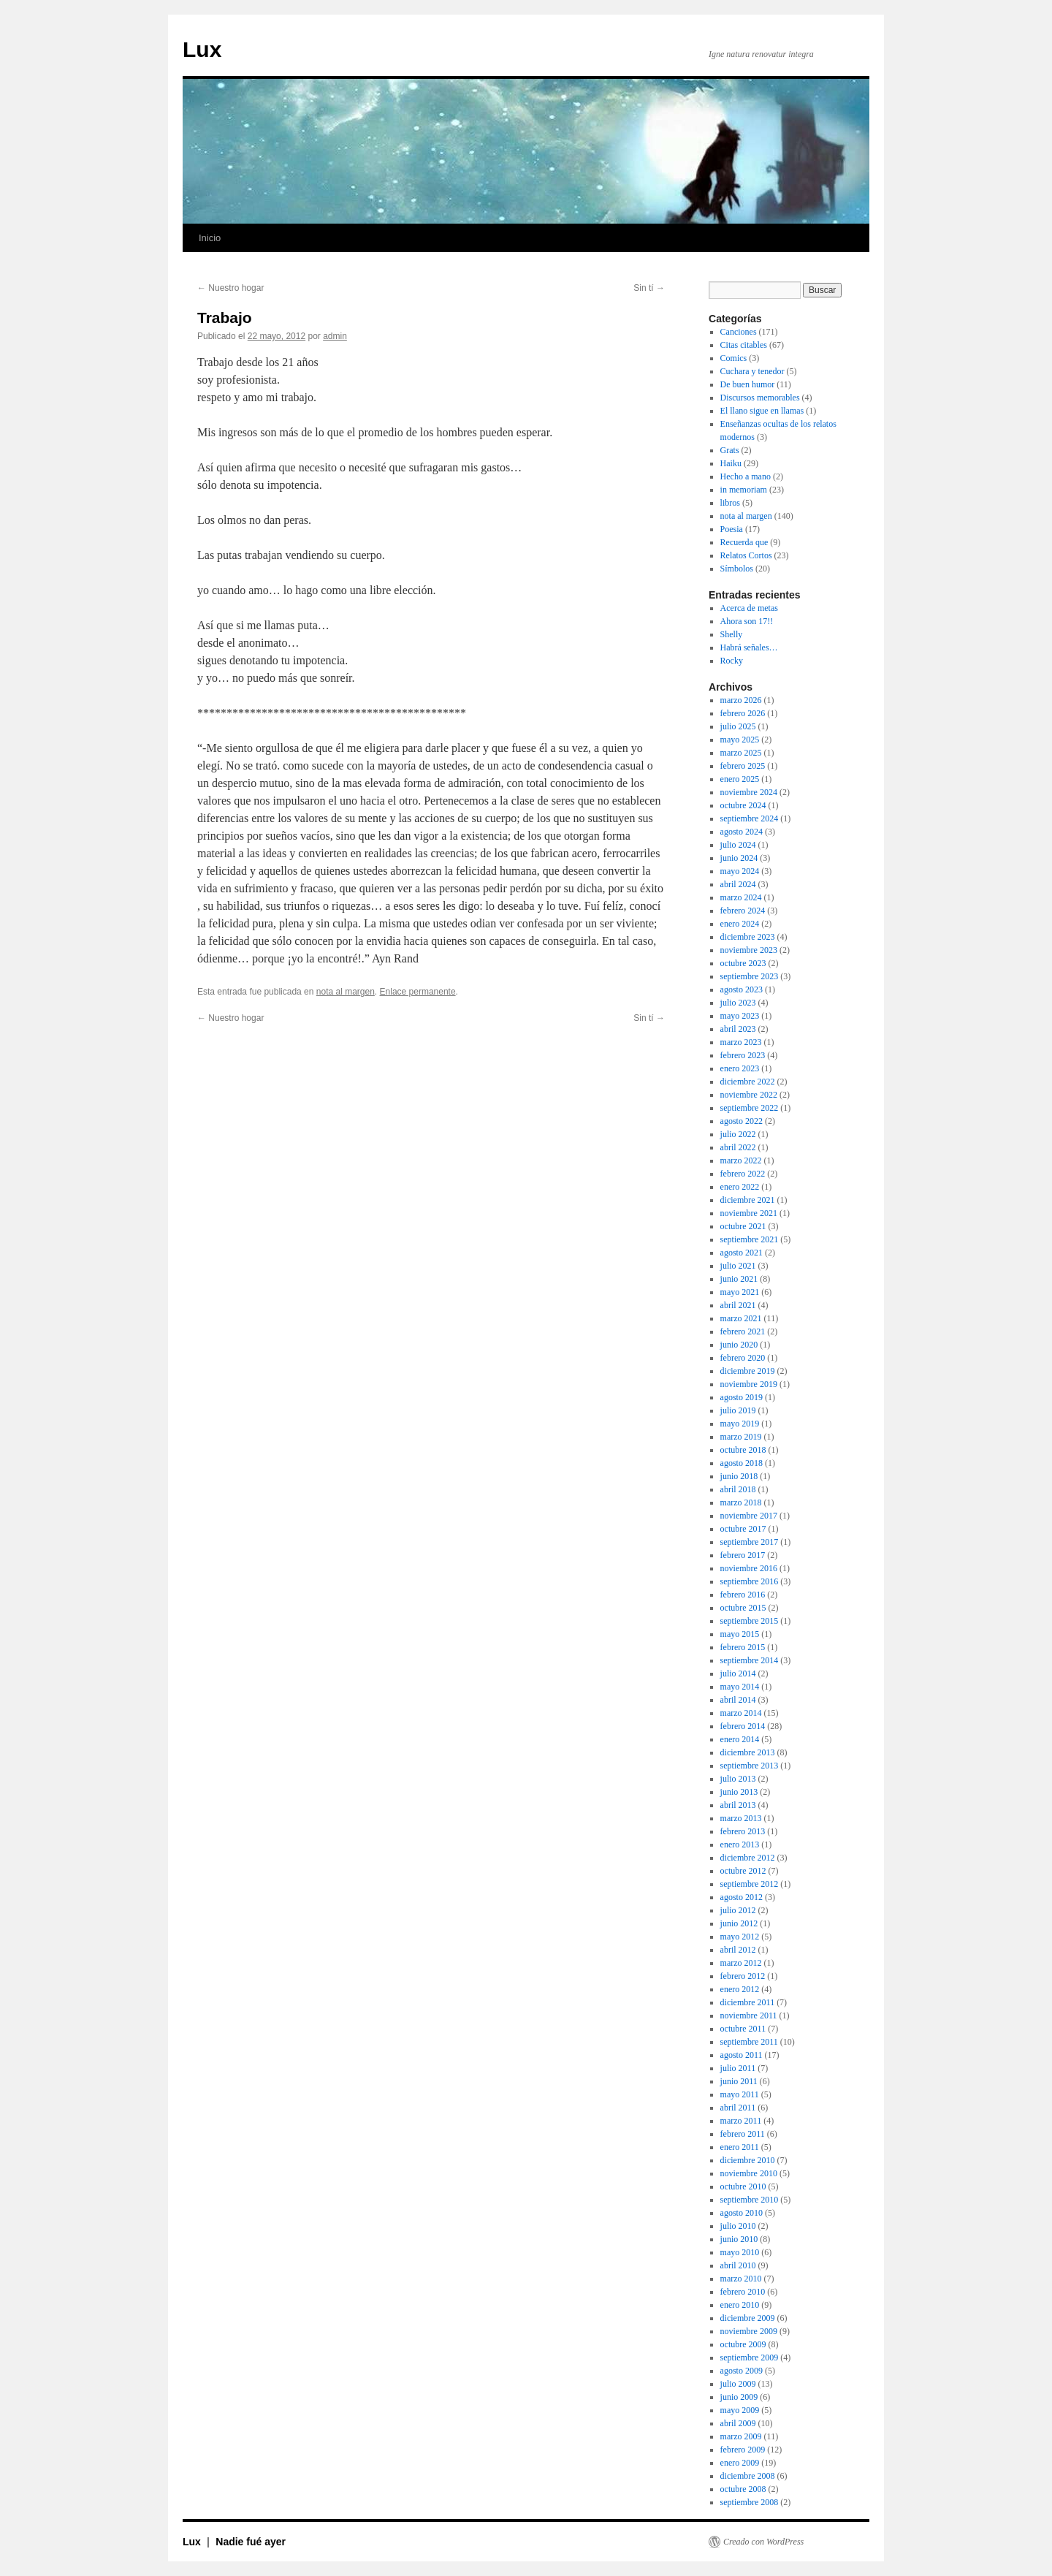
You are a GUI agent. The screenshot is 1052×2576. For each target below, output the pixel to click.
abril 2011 (738, 2107)
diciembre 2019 (747, 1371)
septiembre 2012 (749, 1884)
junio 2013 (739, 1792)
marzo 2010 (741, 2278)
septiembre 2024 (749, 818)
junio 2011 (739, 2081)
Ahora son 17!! (747, 621)
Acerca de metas (749, 608)
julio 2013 (738, 1779)
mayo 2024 (740, 871)
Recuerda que (744, 542)
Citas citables (743, 345)
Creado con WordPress (763, 2542)
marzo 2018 (741, 1502)
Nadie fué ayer (251, 2541)
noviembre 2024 (748, 792)
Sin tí (649, 288)
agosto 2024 (741, 832)
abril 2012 (738, 1950)
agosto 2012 (741, 1897)
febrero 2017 (743, 1555)
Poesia (731, 529)
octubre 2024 (743, 805)
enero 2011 (739, 2147)
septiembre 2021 (749, 1239)
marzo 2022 (741, 1160)
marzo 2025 (741, 753)
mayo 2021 (740, 1292)
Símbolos (736, 568)
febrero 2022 (743, 1174)
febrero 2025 (743, 766)
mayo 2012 (740, 1936)
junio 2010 (739, 2239)
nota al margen (345, 992)
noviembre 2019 (748, 1384)
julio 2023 (738, 1003)
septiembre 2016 (749, 1581)
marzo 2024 (741, 897)
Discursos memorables (760, 397)
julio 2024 (738, 845)
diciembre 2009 (747, 2318)
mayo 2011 (739, 2094)
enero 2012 (740, 1989)
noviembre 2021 (748, 1213)
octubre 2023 (743, 963)
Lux (202, 49)
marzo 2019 (741, 1437)
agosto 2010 (741, 2213)
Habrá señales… (749, 647)
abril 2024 (738, 884)
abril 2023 (738, 1029)
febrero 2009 (743, 2449)
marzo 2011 (741, 2121)
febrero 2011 (742, 2134)
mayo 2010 (740, 2252)
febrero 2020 (743, 1358)
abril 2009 (738, 2423)
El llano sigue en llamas (762, 411)
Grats (729, 450)
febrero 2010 (743, 2292)
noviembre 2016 (748, 1568)
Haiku (731, 463)
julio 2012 (738, 1910)
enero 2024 (740, 924)
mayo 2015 (740, 1634)
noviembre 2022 (748, 1095)
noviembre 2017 (748, 1516)
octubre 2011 (743, 2029)
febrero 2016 (743, 1594)
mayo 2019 (740, 1423)
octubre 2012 (743, 1871)
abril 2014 (738, 1700)
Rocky (731, 661)
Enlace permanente (418, 992)
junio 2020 (739, 1345)
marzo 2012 (741, 1963)
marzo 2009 (741, 2436)
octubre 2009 (743, 2344)
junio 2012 (739, 1923)
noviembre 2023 (748, 950)
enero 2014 (740, 1739)
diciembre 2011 (747, 2002)
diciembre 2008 (747, 2476)
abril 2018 (738, 1489)
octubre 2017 (743, 1529)
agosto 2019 (741, 1397)
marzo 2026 (741, 700)
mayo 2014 (740, 1687)
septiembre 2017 (749, 1542)
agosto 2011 (741, 2055)
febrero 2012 (743, 1976)
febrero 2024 (743, 910)
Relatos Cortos (746, 555)
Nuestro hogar (230, 288)
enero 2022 (740, 1187)
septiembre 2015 (749, 1621)
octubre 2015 (743, 1608)
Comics (733, 358)
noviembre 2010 (748, 2173)
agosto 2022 (741, 1121)
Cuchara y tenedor (752, 371)
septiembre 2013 (749, 1765)
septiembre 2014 (749, 1660)
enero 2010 (740, 2305)
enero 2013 (740, 1844)
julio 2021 (738, 1266)
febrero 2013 (743, 1831)
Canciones (738, 332)
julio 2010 (738, 2226)
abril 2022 (738, 1147)
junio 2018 (739, 1476)
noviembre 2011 (748, 2015)
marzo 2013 (741, 1818)
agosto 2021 (741, 1252)
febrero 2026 (743, 713)
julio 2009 (738, 2384)
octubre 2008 (743, 2489)
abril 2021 (738, 1305)
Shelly (731, 634)
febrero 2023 (743, 1055)
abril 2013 (738, 1805)
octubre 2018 (743, 1450)
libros (730, 503)
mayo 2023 (740, 1016)
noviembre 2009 (748, 2331)
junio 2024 (739, 858)
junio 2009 (739, 2397)
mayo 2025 (740, 739)
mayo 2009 (740, 2410)
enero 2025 (740, 779)
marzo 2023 (741, 1042)
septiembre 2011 (749, 2042)
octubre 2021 (743, 1226)
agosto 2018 (741, 1463)
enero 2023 (740, 1068)
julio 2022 (738, 1134)
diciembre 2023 (747, 937)
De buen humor (747, 384)
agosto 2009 (741, 2371)
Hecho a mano (745, 476)
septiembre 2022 (749, 1108)
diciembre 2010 (747, 2160)
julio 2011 (738, 2068)
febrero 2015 (743, 1647)
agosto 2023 (741, 989)
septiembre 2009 (749, 2357)
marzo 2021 (741, 1318)
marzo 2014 (741, 1713)
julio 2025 (738, 726)
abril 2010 (738, 2265)
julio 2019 (738, 1410)
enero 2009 (740, 2463)
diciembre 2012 (747, 1858)
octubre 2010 (743, 2186)
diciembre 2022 (747, 1081)
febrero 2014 (743, 1726)
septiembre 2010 (749, 2200)
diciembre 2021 (747, 1200)
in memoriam (743, 490)
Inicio (210, 237)
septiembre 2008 (749, 2502)
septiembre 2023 (749, 976)
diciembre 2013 (747, 1752)
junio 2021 (739, 1279)
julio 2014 (738, 1673)
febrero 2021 (743, 1331)
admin (335, 336)
